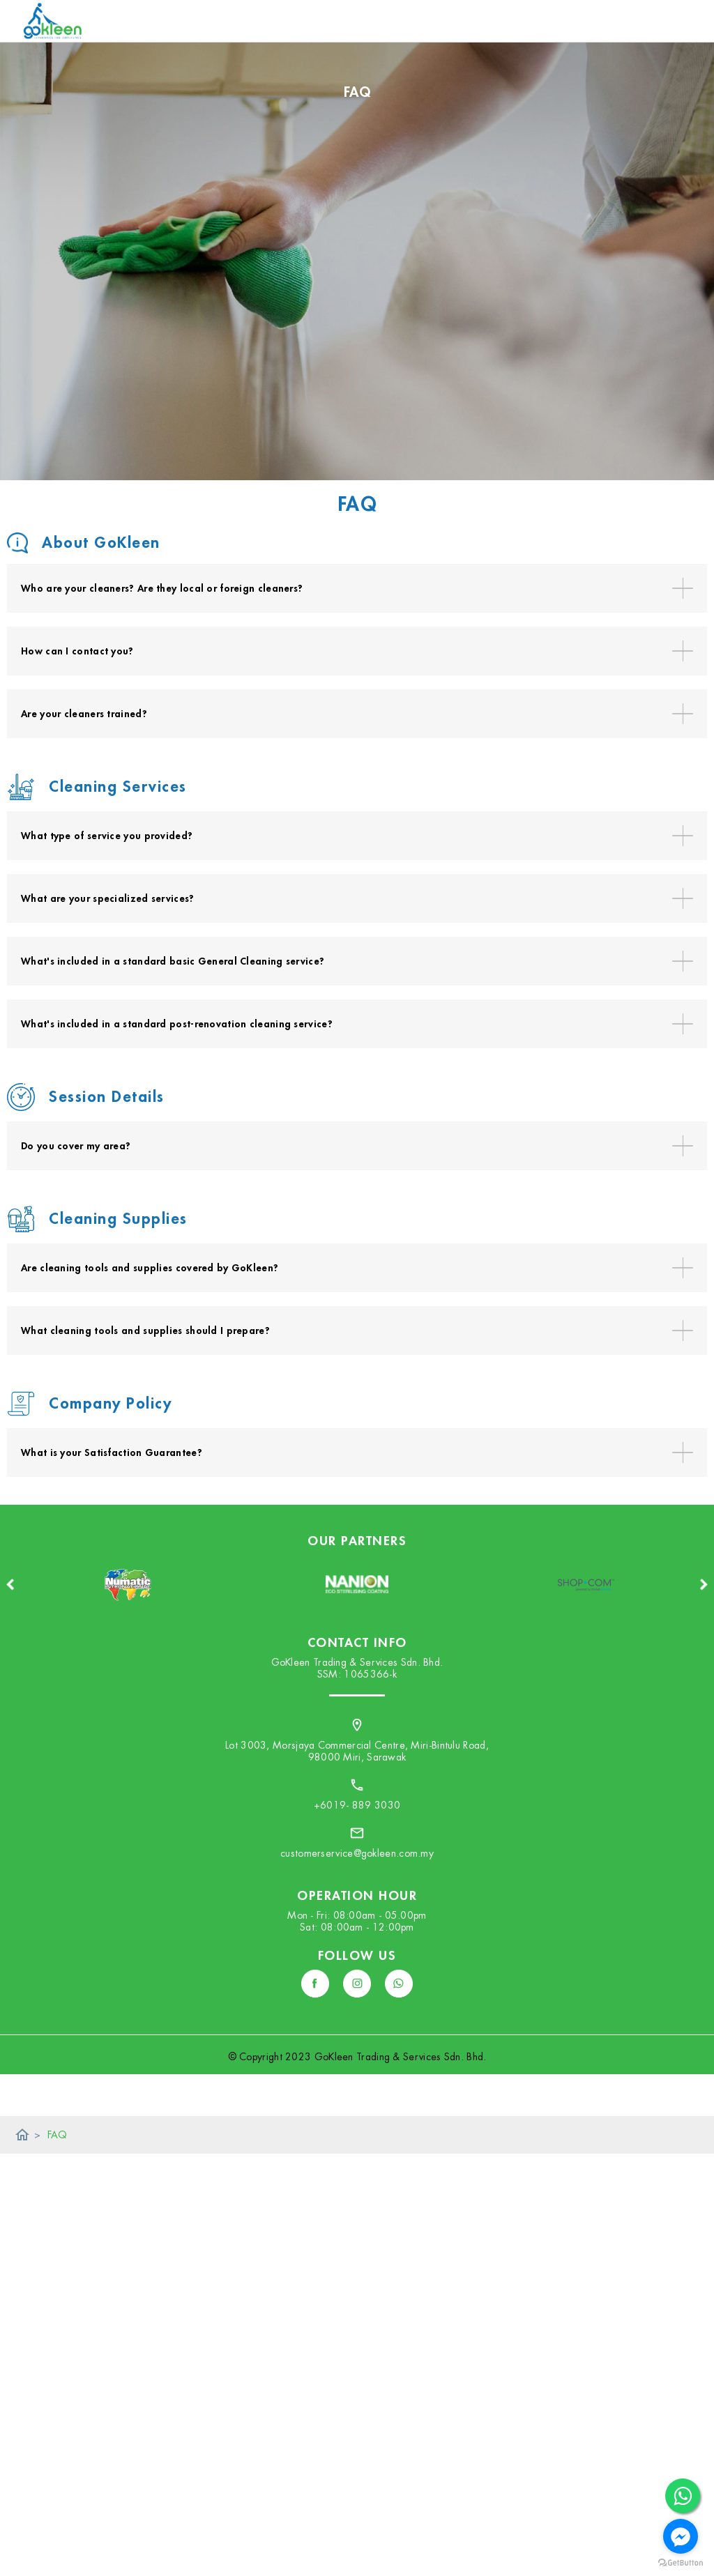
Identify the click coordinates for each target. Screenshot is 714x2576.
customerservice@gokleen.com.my (357, 1853)
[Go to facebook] (680, 2536)
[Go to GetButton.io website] (680, 2562)
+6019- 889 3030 (357, 1805)
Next (703, 1584)
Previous (10, 1584)
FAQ (57, 2135)
